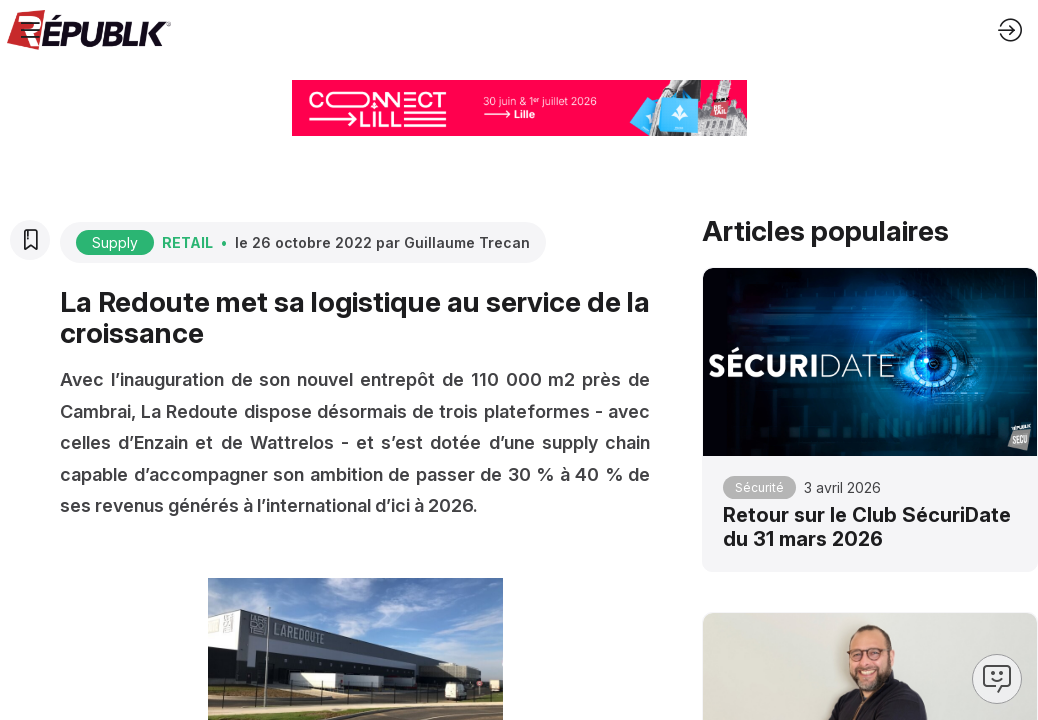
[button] (30, 30)
